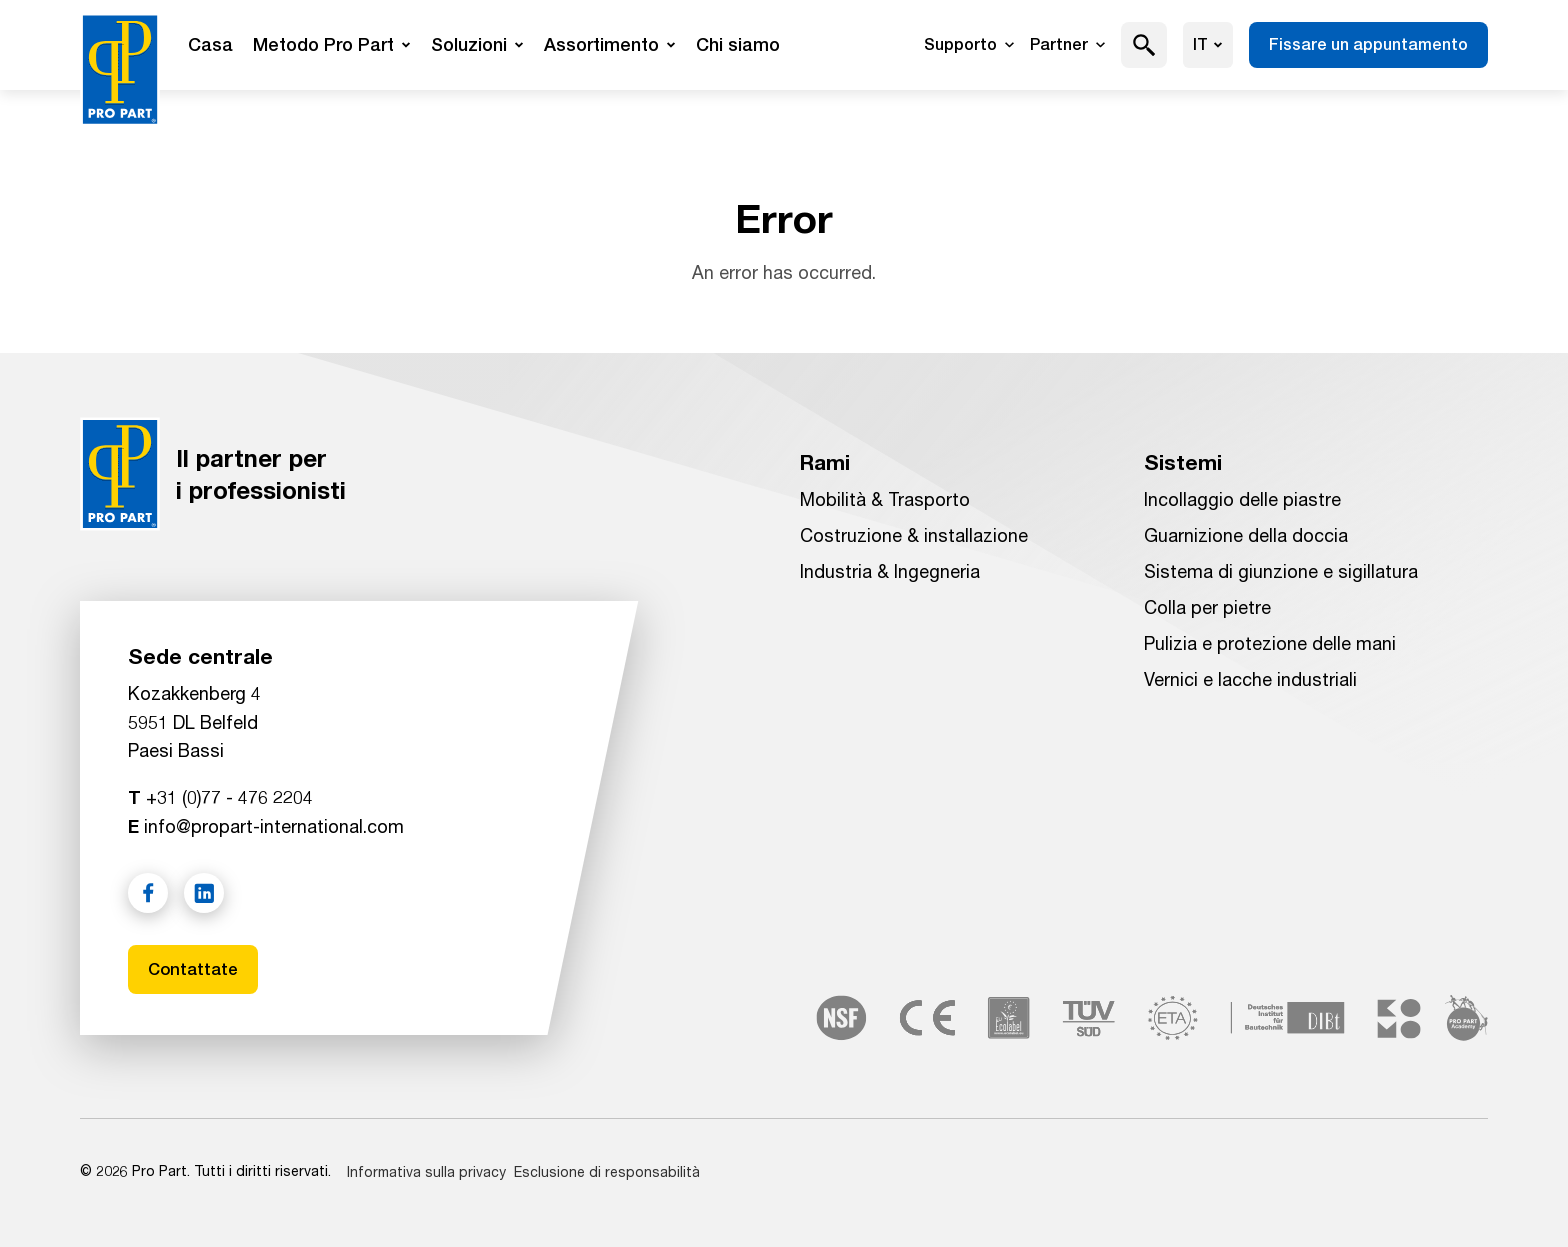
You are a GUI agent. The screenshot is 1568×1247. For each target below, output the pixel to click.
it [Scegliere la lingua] (1208, 44)
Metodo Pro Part (332, 44)
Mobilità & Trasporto (885, 497)
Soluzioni (477, 44)
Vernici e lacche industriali (1250, 677)
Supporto (969, 44)
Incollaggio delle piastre (1242, 497)
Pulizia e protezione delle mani (1270, 641)
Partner (1067, 44)
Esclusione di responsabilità (607, 1171)
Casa (210, 44)
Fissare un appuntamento (1368, 44)
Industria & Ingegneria (890, 569)
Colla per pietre (1207, 605)
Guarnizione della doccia (1246, 533)
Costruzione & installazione (914, 533)
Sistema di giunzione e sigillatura (1281, 569)
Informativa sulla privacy (426, 1171)
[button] (1144, 45)
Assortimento (610, 44)
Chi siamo (738, 44)
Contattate (195, 967)
